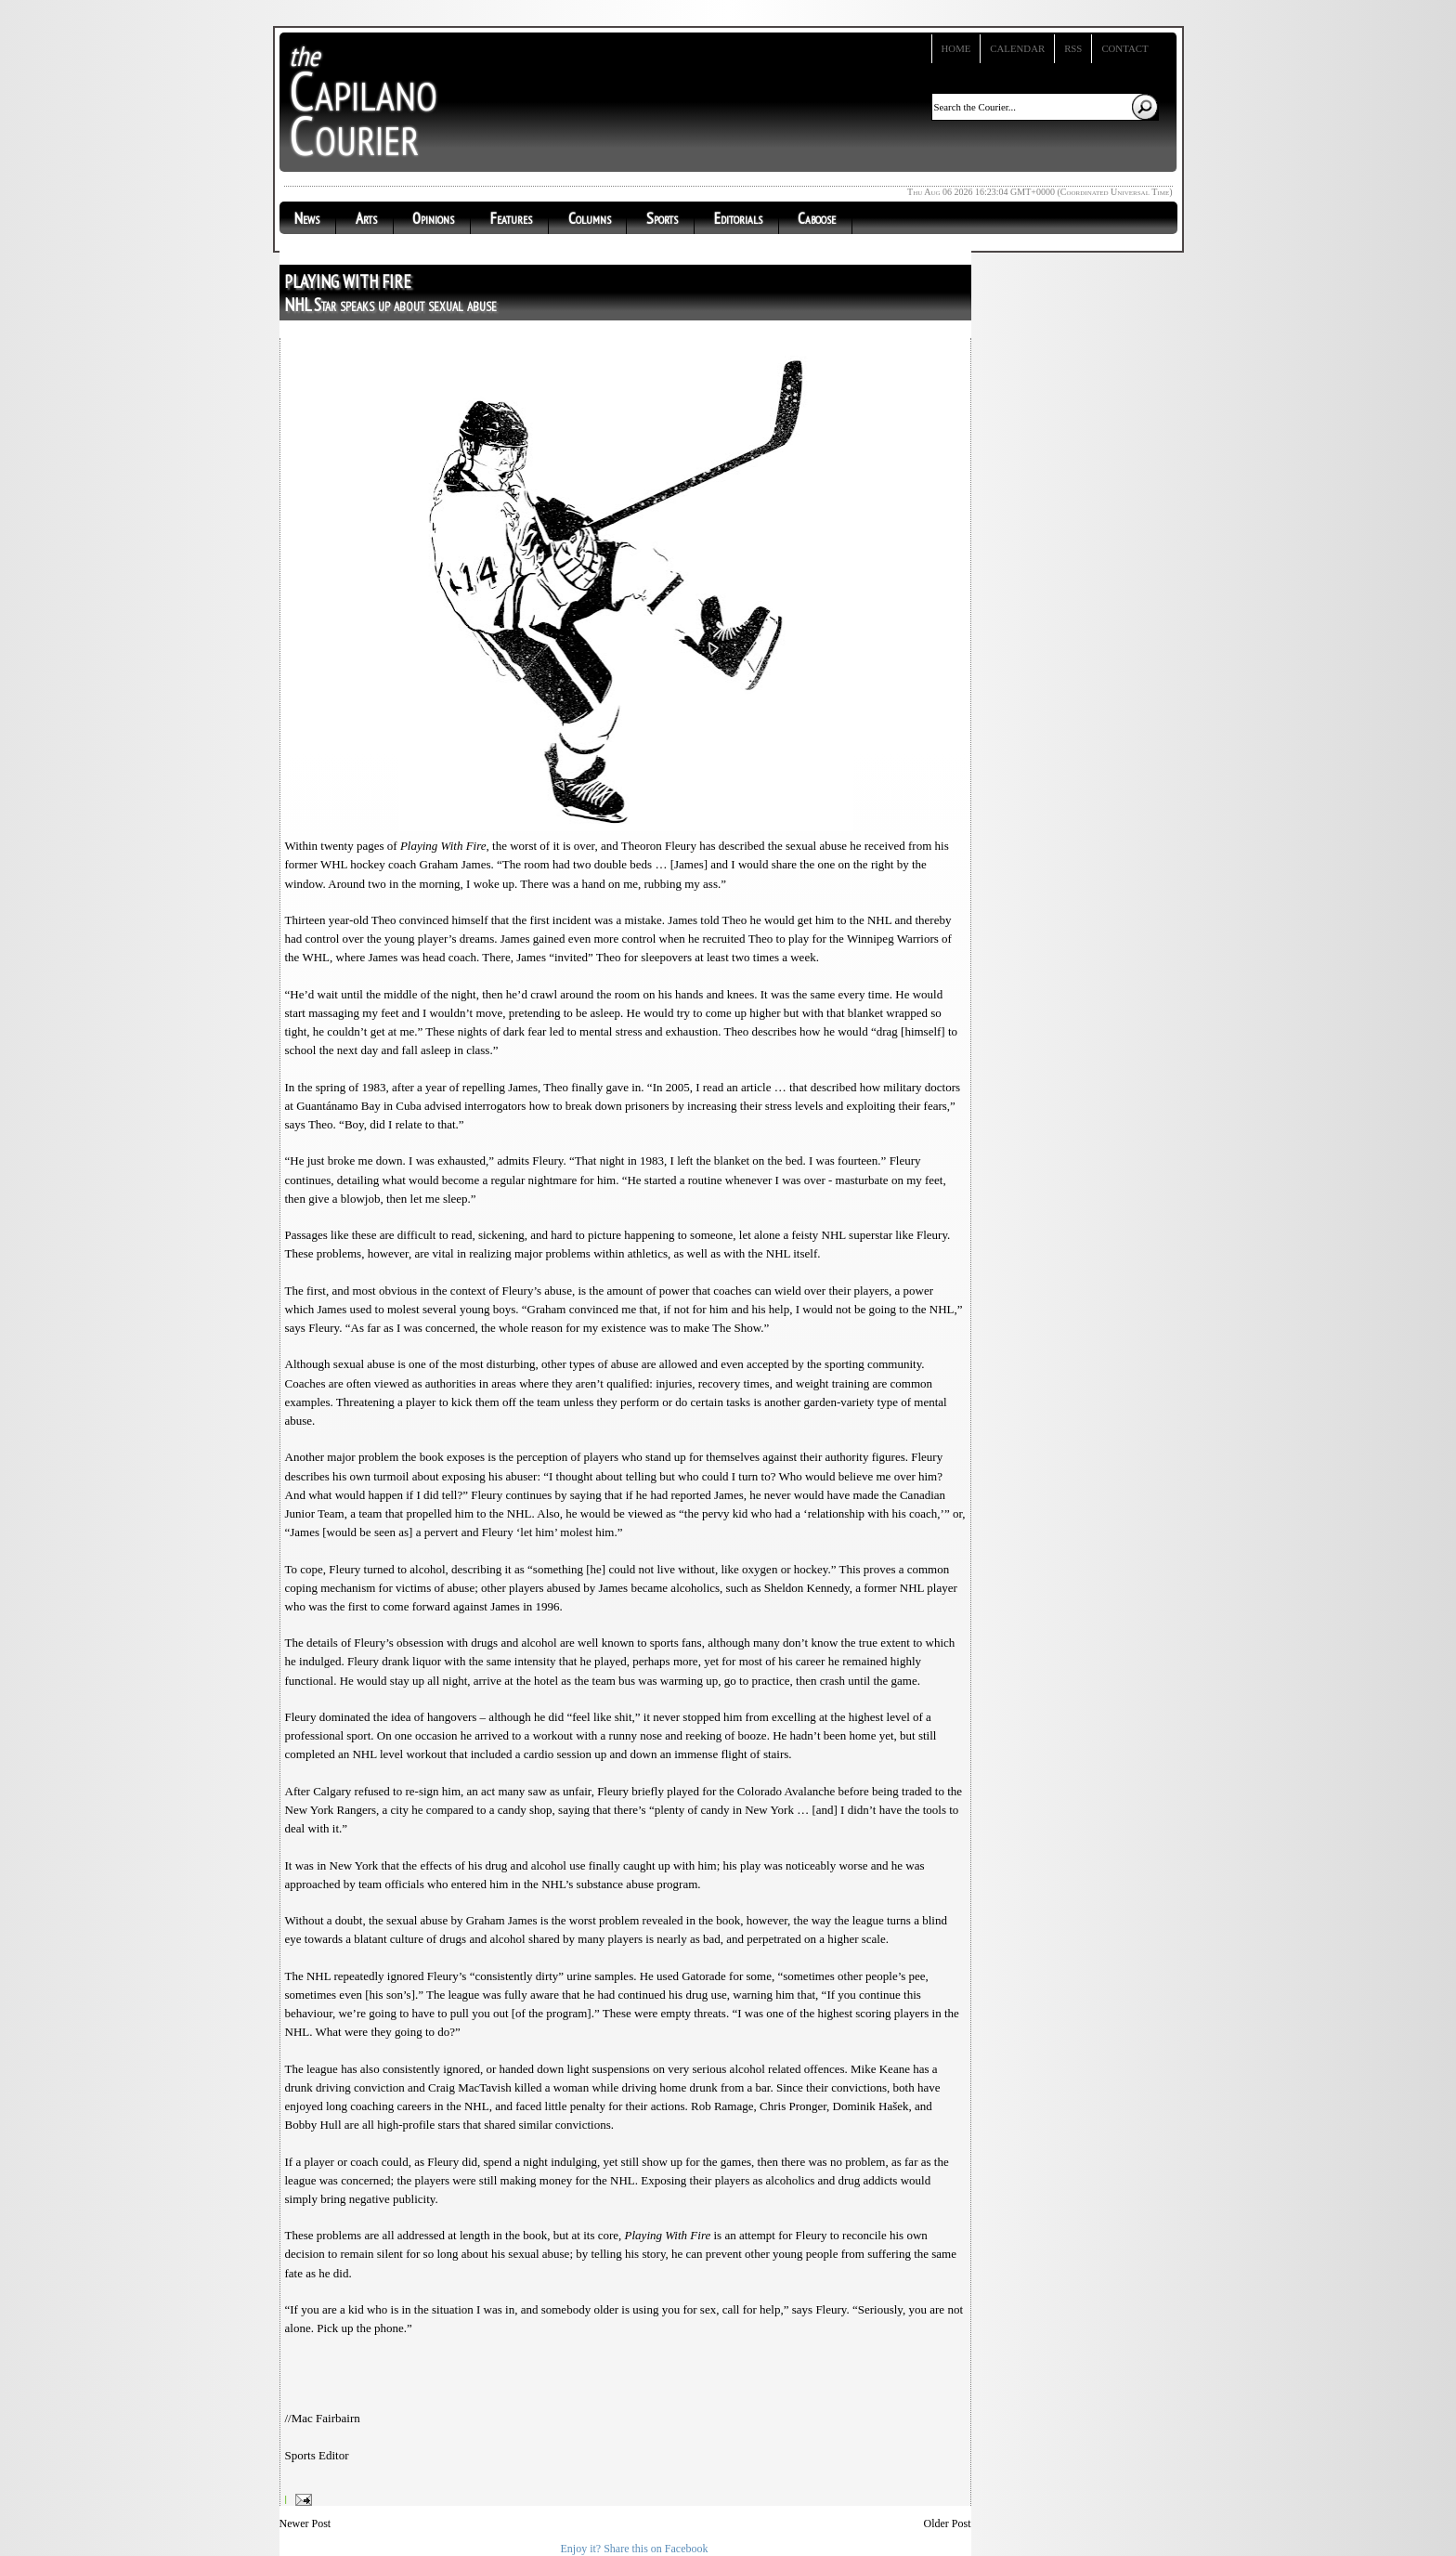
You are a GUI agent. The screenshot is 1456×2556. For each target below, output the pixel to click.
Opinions (433, 218)
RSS (1073, 48)
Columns (589, 218)
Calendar (1017, 48)
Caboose (817, 218)
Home (956, 48)
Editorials (738, 218)
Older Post (947, 2523)
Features (511, 218)
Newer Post (306, 2523)
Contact (1124, 48)
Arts (366, 218)
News (306, 218)
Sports (662, 218)
